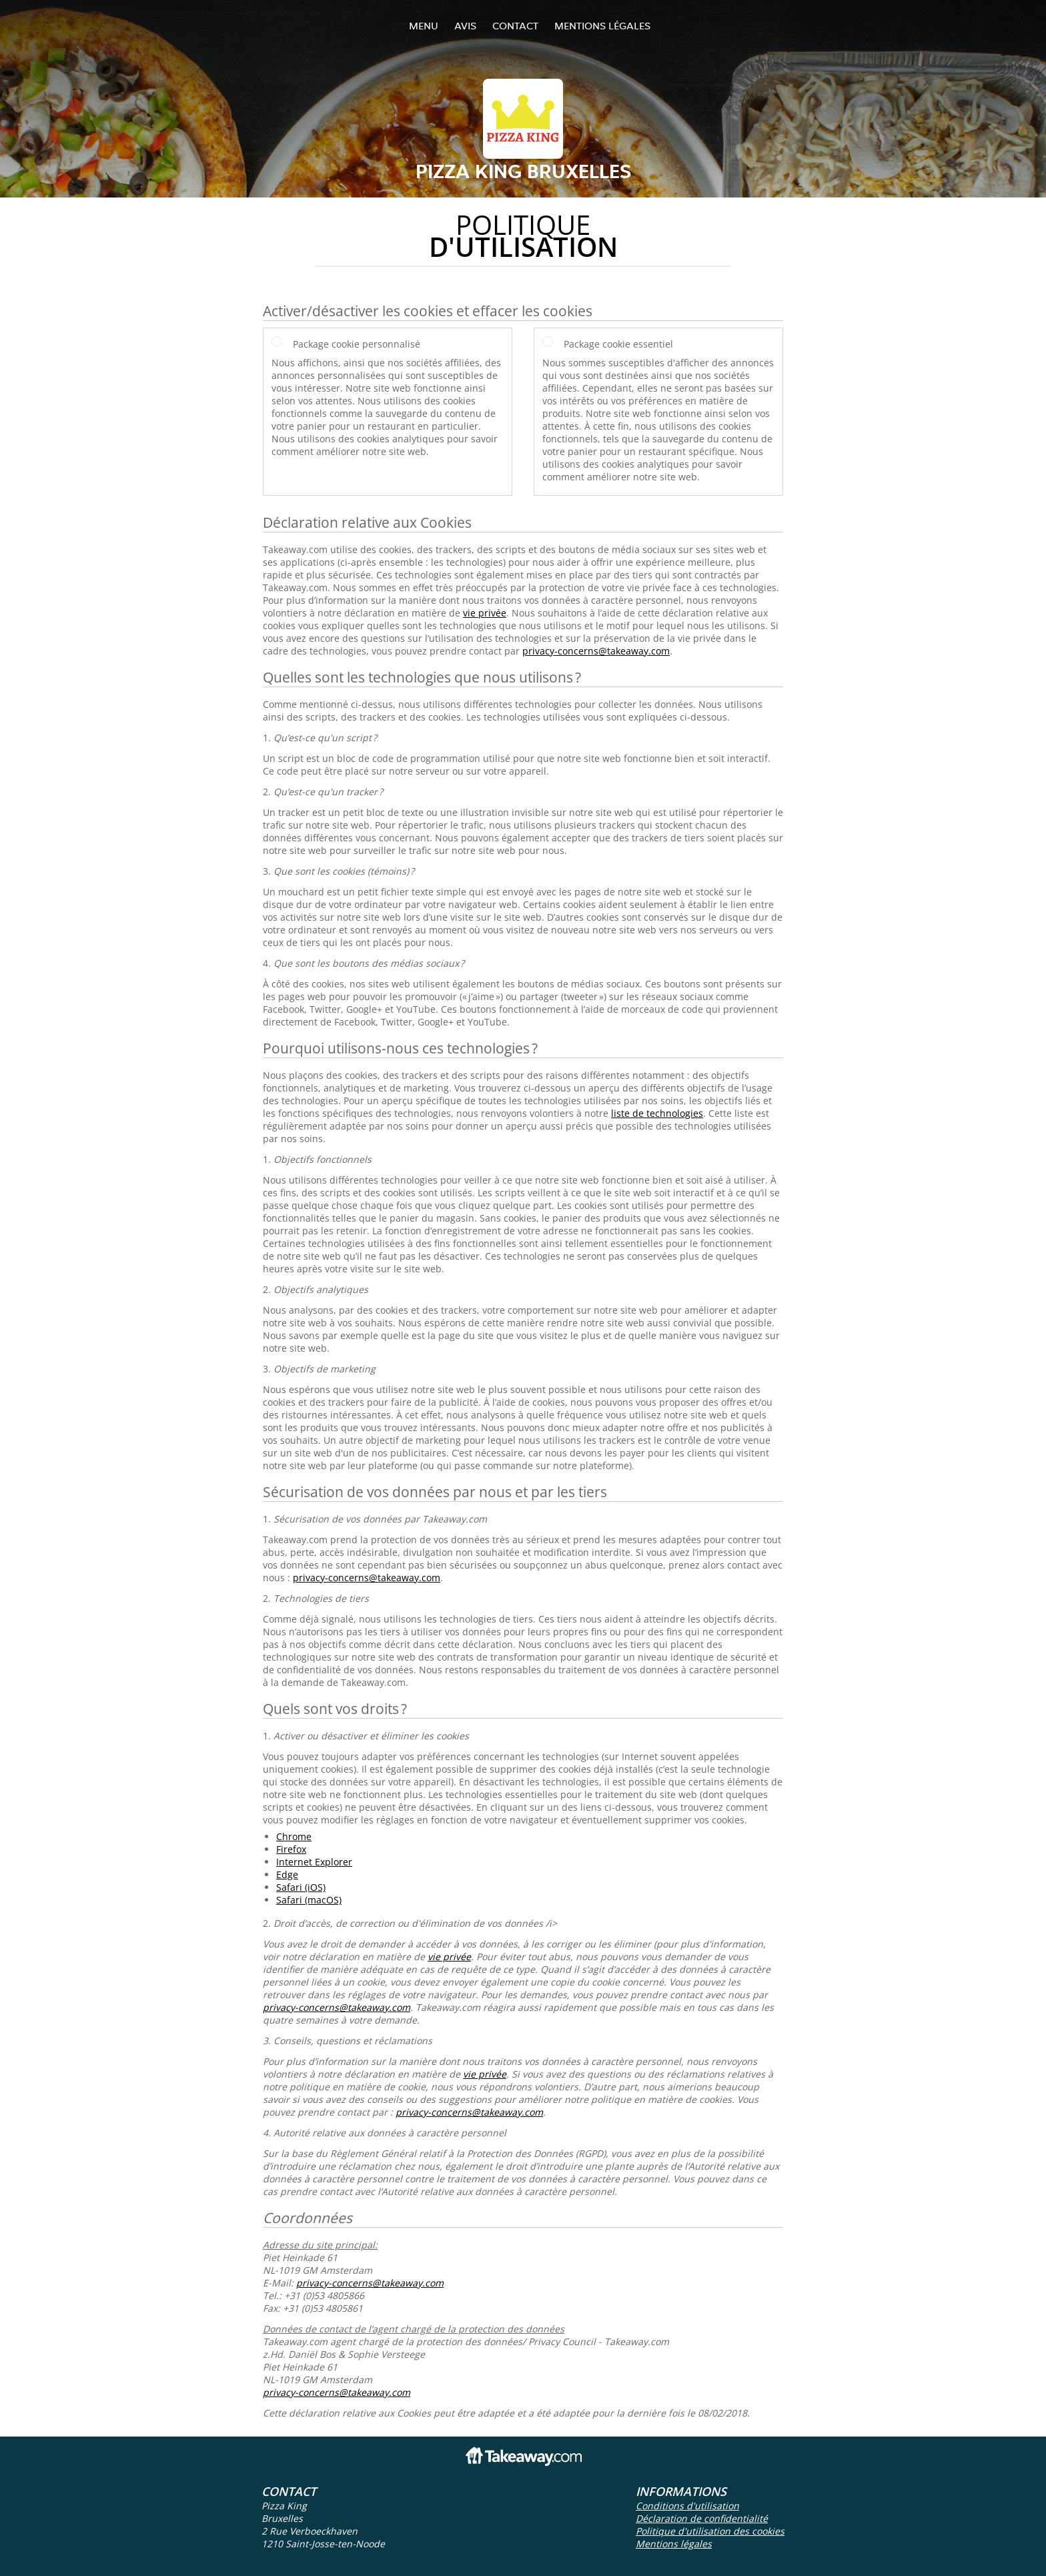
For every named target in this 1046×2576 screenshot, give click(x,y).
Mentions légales (602, 26)
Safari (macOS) (309, 1899)
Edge (287, 1874)
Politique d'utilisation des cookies (710, 2531)
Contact (515, 26)
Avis (465, 26)
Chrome (294, 1836)
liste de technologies (657, 1113)
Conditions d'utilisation (687, 2505)
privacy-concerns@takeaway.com (596, 651)
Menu (423, 26)
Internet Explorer (314, 1861)
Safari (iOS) (301, 1887)
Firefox (291, 1849)
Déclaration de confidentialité (702, 2518)
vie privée (484, 612)
